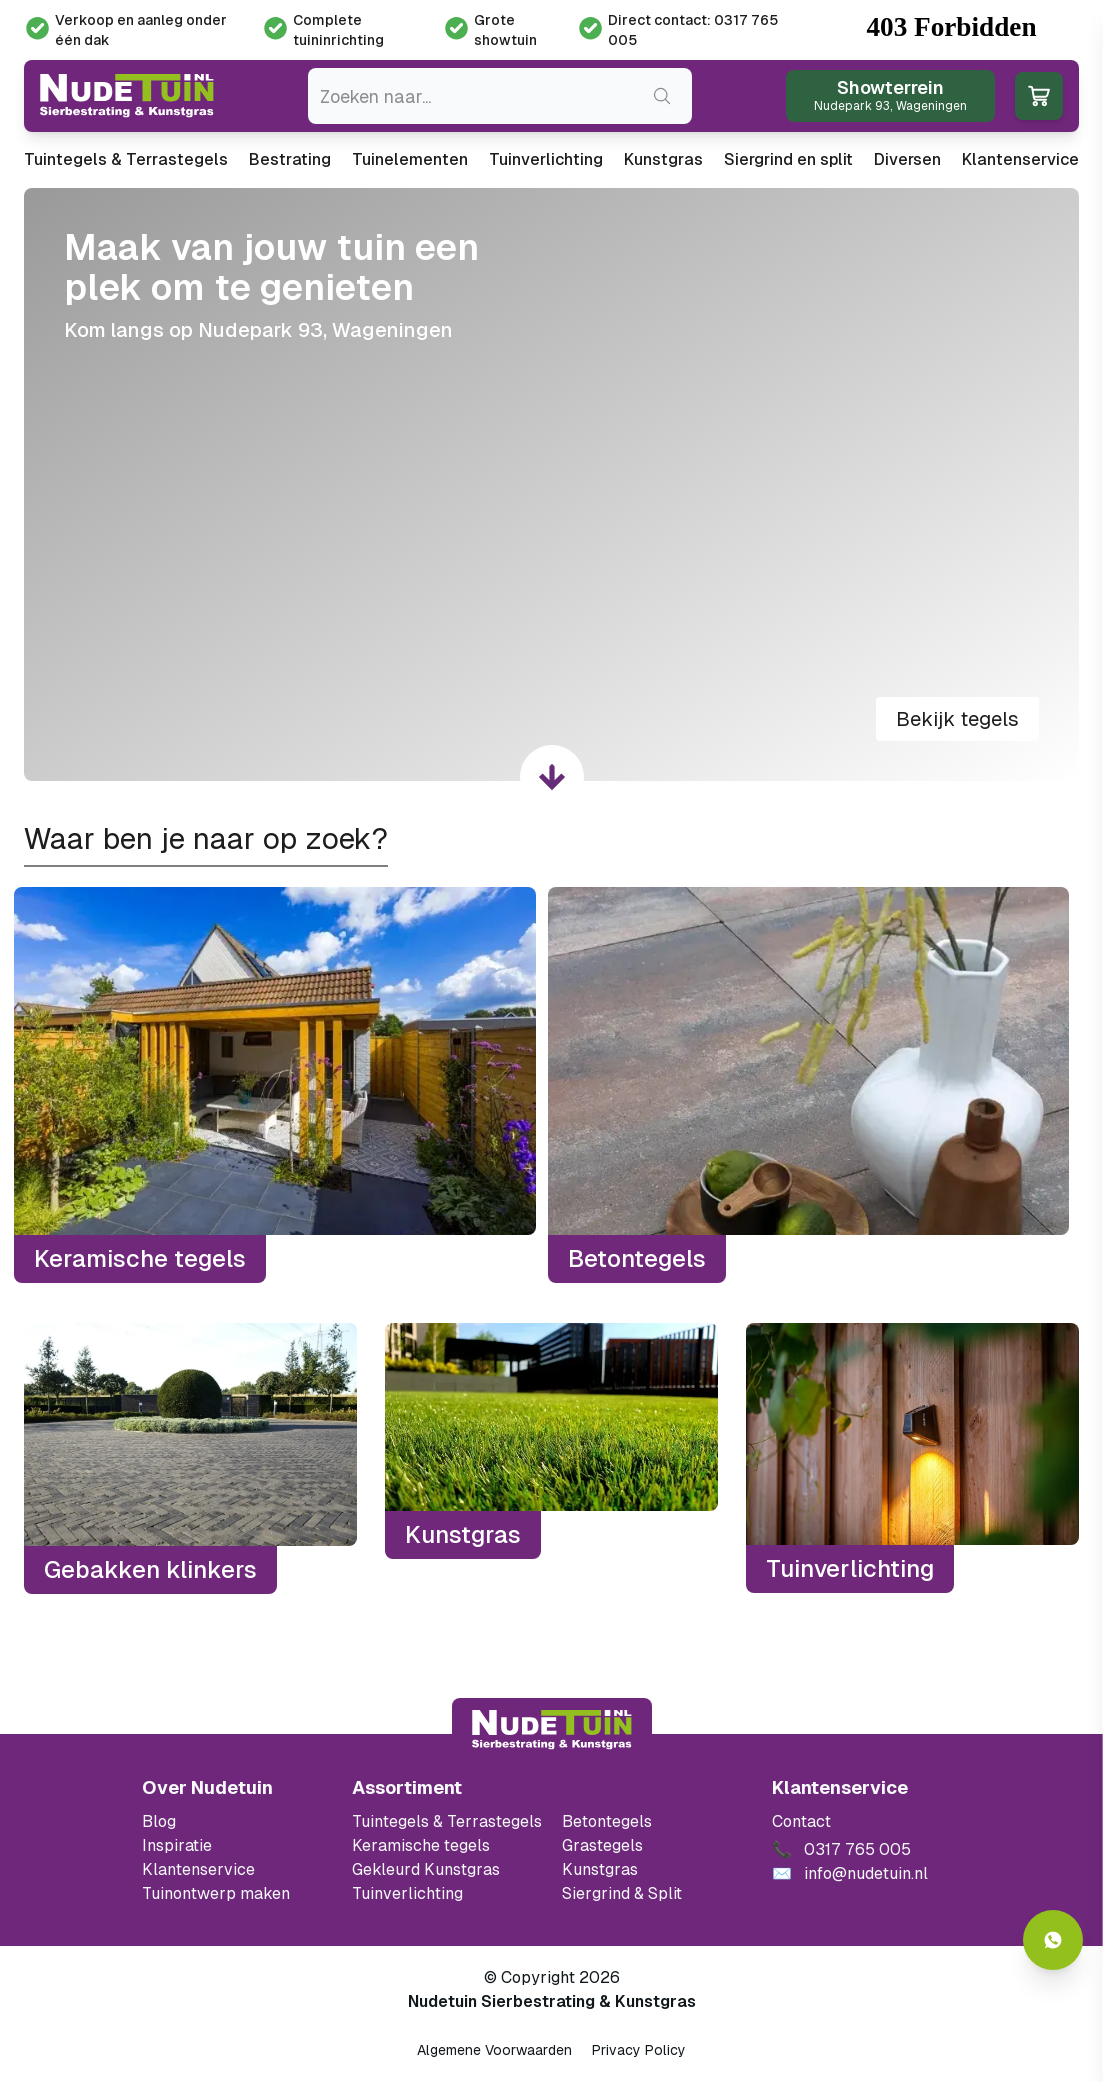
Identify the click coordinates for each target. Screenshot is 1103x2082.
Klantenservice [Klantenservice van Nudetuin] (198, 1869)
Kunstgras (663, 159)
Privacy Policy (639, 2050)
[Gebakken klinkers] (190, 1458)
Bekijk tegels (957, 719)
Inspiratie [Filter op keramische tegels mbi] (177, 1845)
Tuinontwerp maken (216, 1893)
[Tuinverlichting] (912, 1458)
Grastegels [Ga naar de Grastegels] (602, 1845)
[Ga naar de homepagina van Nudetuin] (127, 96)
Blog (159, 1821)
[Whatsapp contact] (1053, 1940)
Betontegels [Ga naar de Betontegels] (607, 1821)
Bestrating (290, 159)
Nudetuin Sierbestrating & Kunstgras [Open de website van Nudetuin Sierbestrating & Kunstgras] (552, 2001)
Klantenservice (1020, 159)
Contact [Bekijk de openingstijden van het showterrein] (801, 1821)
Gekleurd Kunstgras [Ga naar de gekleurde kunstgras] (426, 1869)
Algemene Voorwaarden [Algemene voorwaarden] (494, 2050)
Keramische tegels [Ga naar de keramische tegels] (421, 1845)
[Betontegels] (809, 1085)
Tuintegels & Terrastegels (126, 159)
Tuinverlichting (546, 159)
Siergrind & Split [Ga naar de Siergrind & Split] (622, 1893)
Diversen (907, 159)
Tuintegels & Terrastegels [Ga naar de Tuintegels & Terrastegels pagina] (447, 1821)
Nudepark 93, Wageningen (325, 330)
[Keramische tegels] (275, 1085)
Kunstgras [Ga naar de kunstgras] (600, 1869)
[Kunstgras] (551, 1458)
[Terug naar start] (552, 1730)
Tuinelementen (410, 159)
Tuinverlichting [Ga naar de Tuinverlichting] (407, 1893)
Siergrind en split (788, 159)
